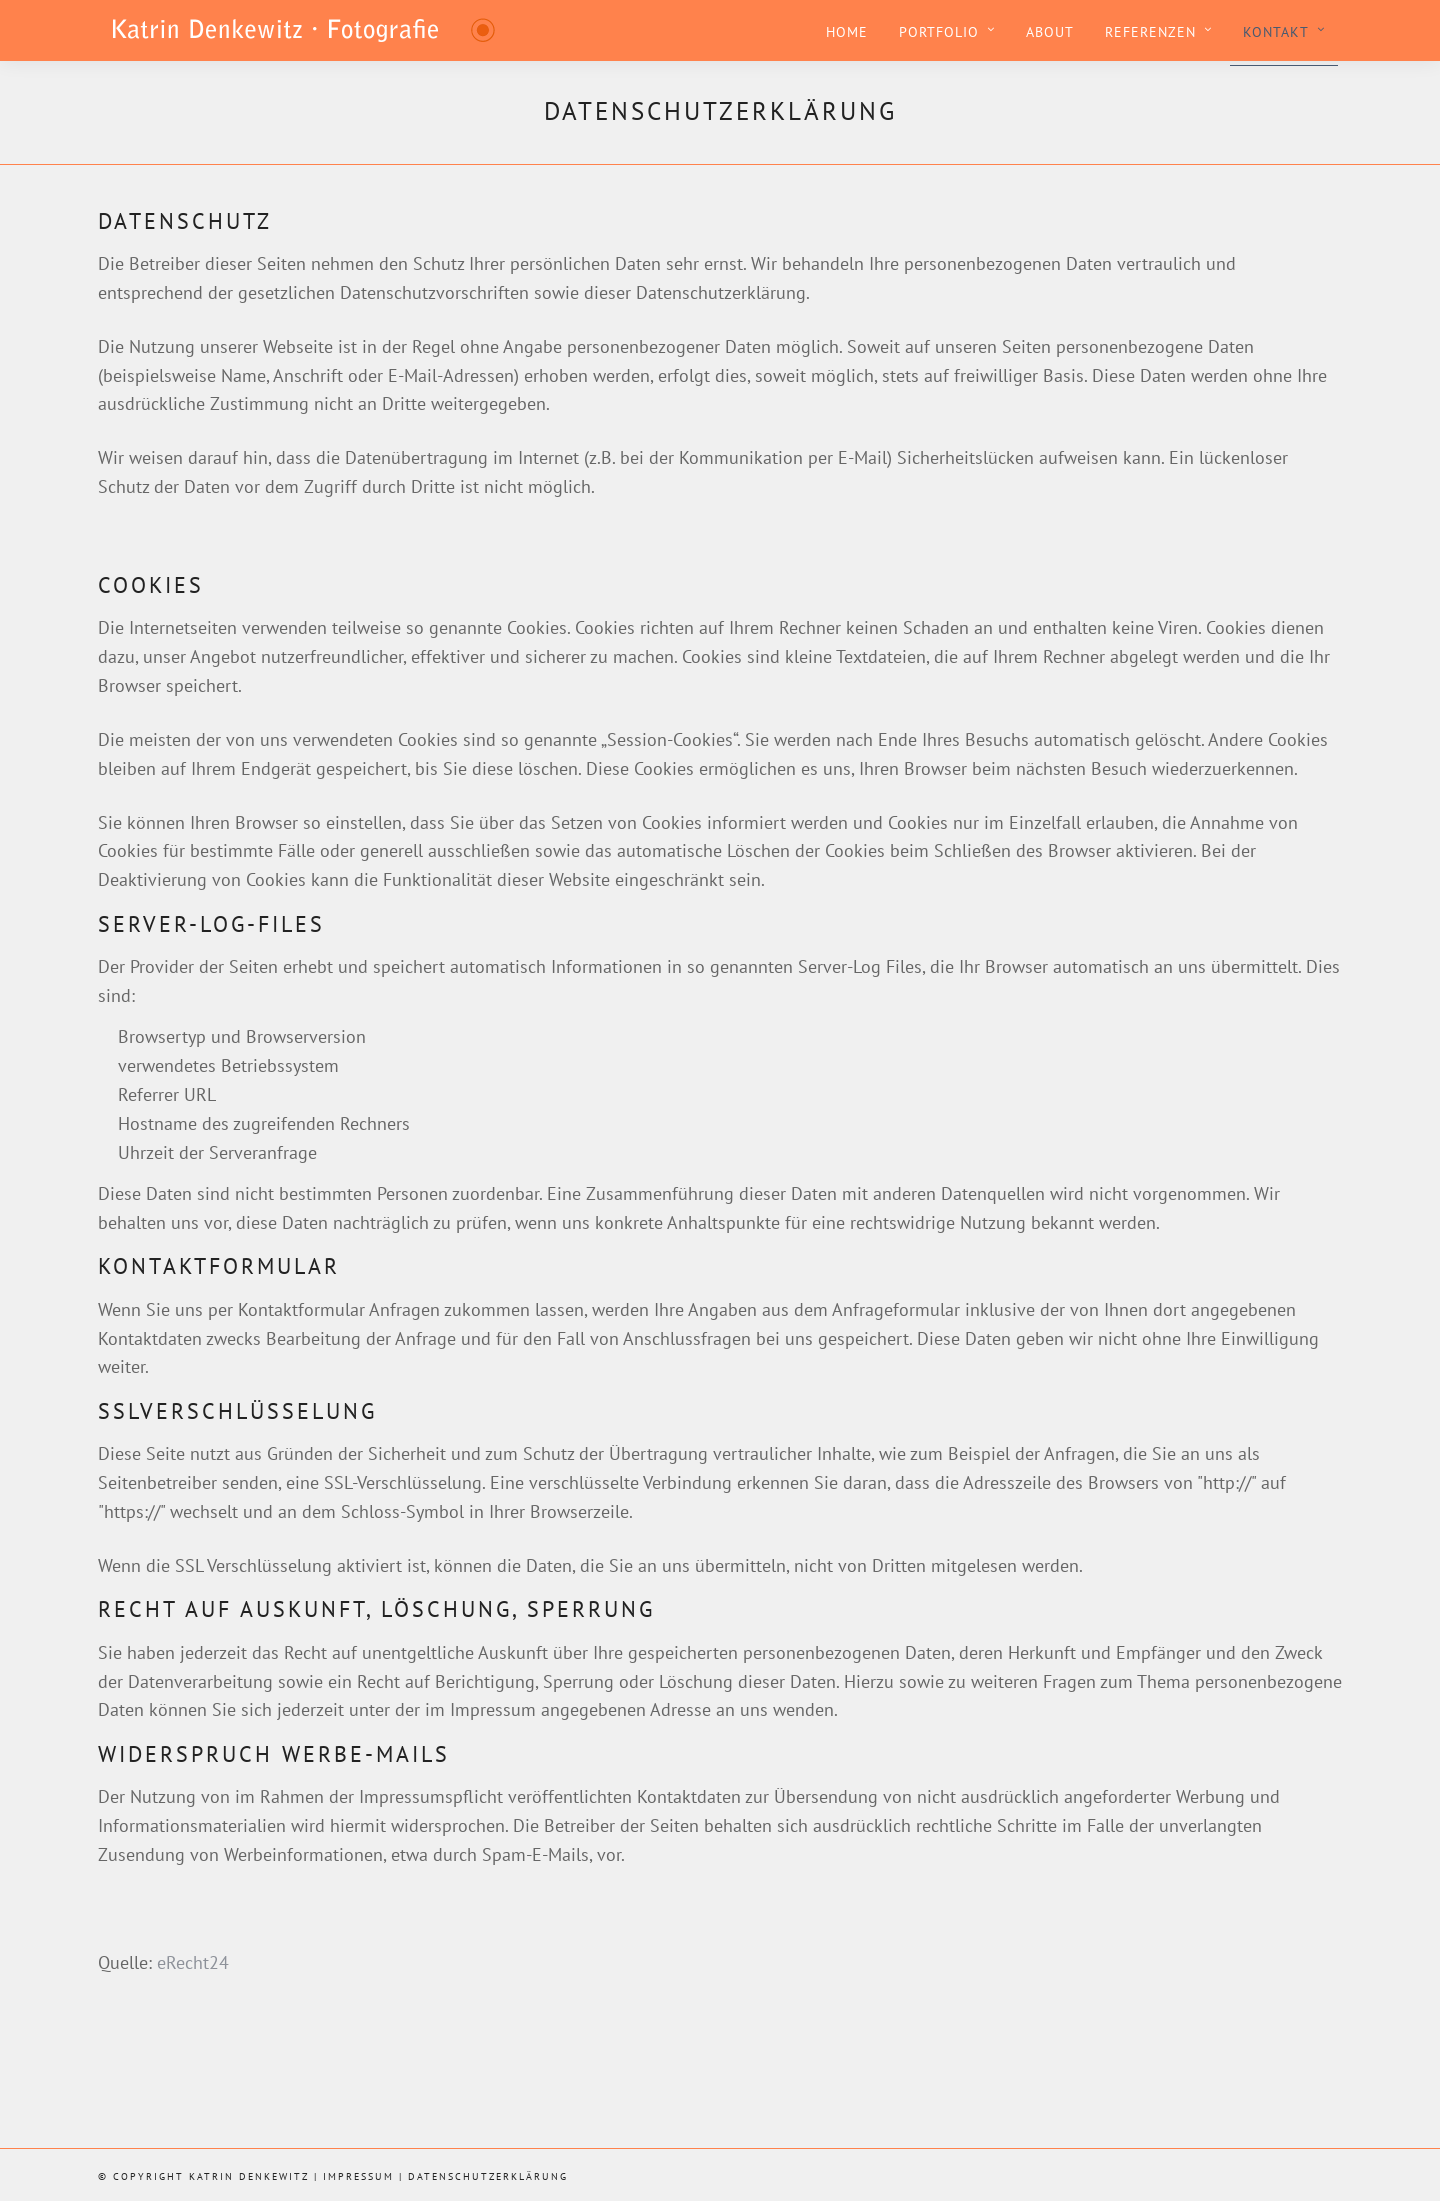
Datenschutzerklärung (488, 2176)
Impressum (358, 2176)
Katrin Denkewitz (249, 2176)
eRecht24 (193, 1962)
